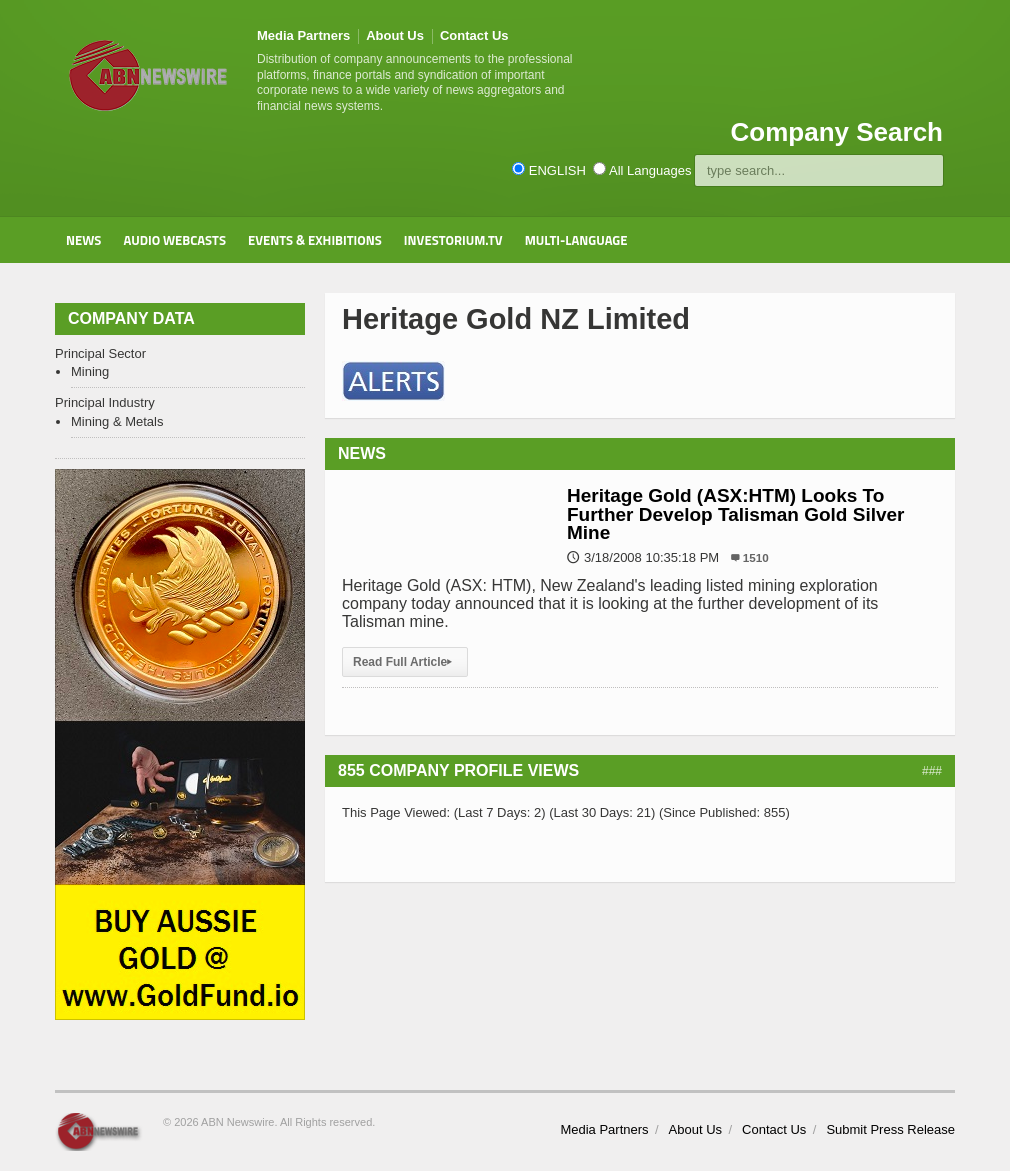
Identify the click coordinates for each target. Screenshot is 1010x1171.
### (932, 771)
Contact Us (474, 35)
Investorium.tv (453, 240)
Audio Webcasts (174, 240)
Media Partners (303, 35)
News (83, 240)
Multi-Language (576, 240)
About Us (395, 35)
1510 (756, 557)
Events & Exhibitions (315, 240)
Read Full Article (405, 662)
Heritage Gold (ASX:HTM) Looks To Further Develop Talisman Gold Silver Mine (736, 513)
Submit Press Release (890, 1129)
